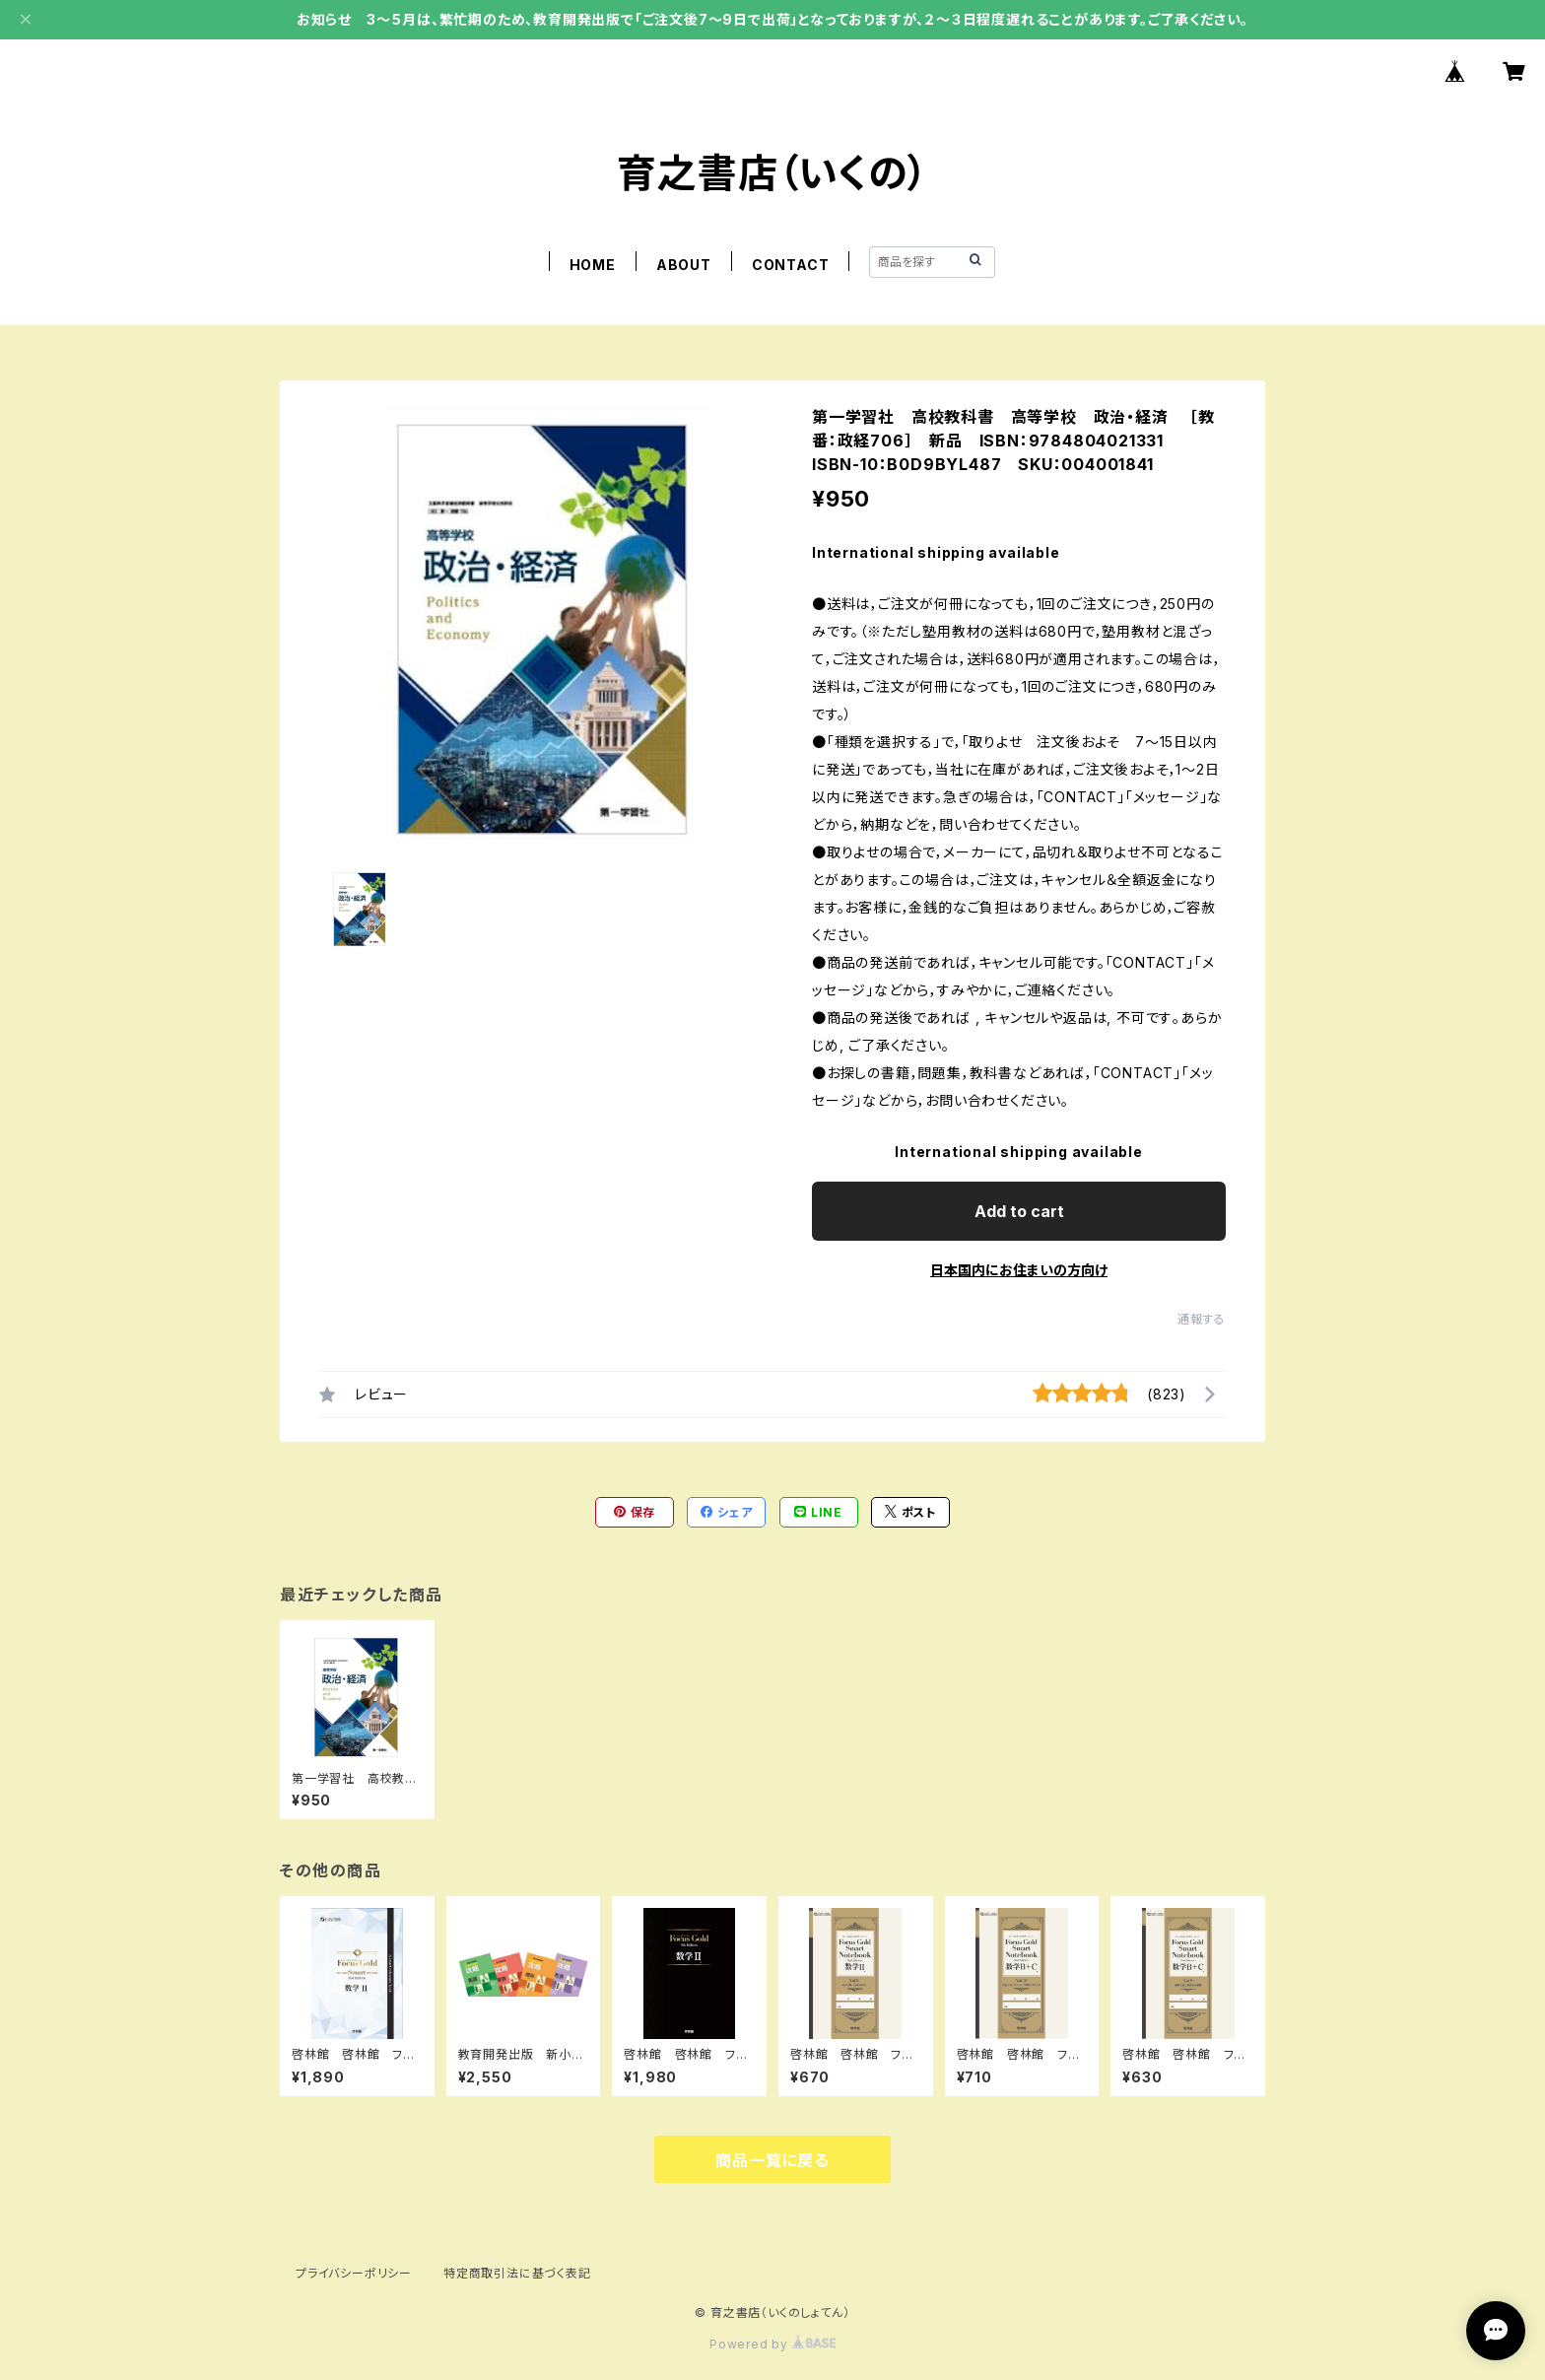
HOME (593, 264)
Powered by (772, 2344)
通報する (1201, 1319)
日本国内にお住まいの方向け (1019, 1269)
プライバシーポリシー (354, 2273)
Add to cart (1019, 1211)
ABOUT (683, 264)
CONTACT (791, 264)
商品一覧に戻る (772, 2160)
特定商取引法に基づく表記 (517, 2273)
